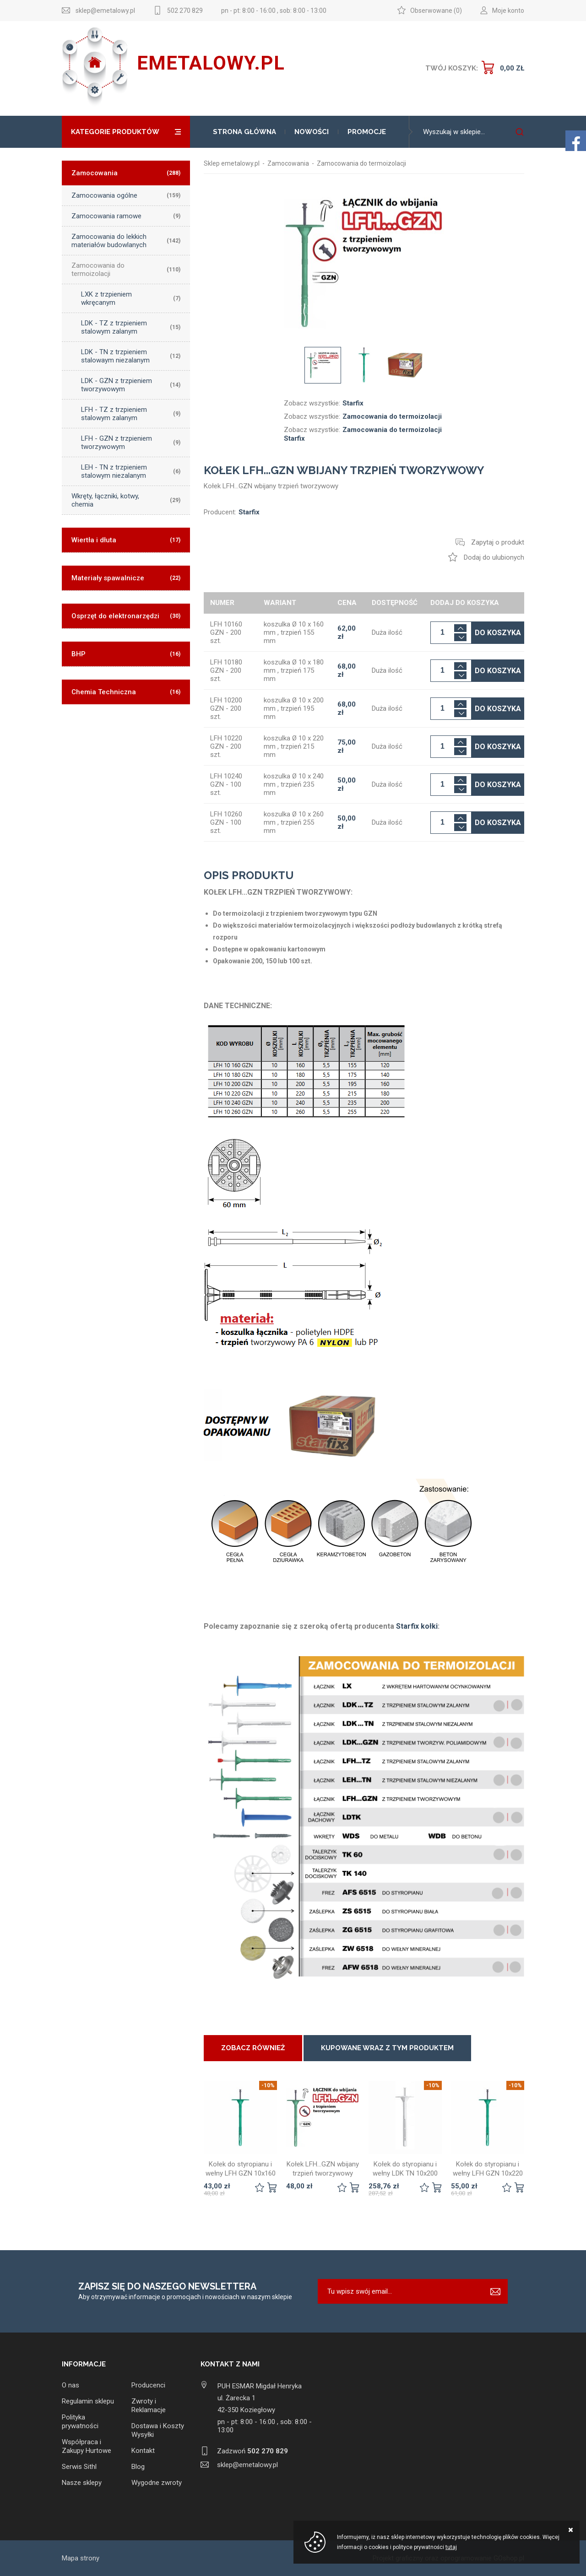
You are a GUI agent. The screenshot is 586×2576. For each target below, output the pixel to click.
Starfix (353, 403)
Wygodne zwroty (156, 2483)
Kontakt (143, 2450)
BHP (125, 654)
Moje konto (508, 10)
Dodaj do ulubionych (494, 557)
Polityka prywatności (80, 2421)
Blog (138, 2467)
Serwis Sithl (79, 2467)
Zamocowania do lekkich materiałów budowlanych (125, 240)
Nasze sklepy (82, 2483)
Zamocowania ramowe (125, 216)
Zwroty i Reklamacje (148, 2405)
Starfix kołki (417, 1626)
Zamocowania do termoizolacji (125, 269)
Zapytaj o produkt (497, 542)
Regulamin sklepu (88, 2401)
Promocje (366, 132)
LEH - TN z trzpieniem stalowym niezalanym (130, 471)
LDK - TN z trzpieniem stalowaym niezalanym (130, 356)
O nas (70, 2385)
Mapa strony (80, 2558)
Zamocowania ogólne (125, 195)
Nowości (311, 132)
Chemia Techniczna (125, 692)
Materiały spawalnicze (125, 578)
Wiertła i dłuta (125, 540)
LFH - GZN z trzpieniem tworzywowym (130, 442)
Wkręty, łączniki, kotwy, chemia (125, 500)
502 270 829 (185, 10)
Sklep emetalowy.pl (232, 163)
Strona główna (244, 132)
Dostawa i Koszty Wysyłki (157, 2430)
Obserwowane (431, 10)
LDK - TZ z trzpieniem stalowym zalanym (130, 327)
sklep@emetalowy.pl (105, 10)
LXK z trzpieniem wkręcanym (130, 298)
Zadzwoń (252, 2451)
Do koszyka (498, 632)
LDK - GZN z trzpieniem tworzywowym (130, 385)
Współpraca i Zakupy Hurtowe (86, 2446)
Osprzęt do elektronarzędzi (125, 616)
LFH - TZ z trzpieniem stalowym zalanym (130, 413)
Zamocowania (125, 173)
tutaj (451, 2547)
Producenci (148, 2385)
